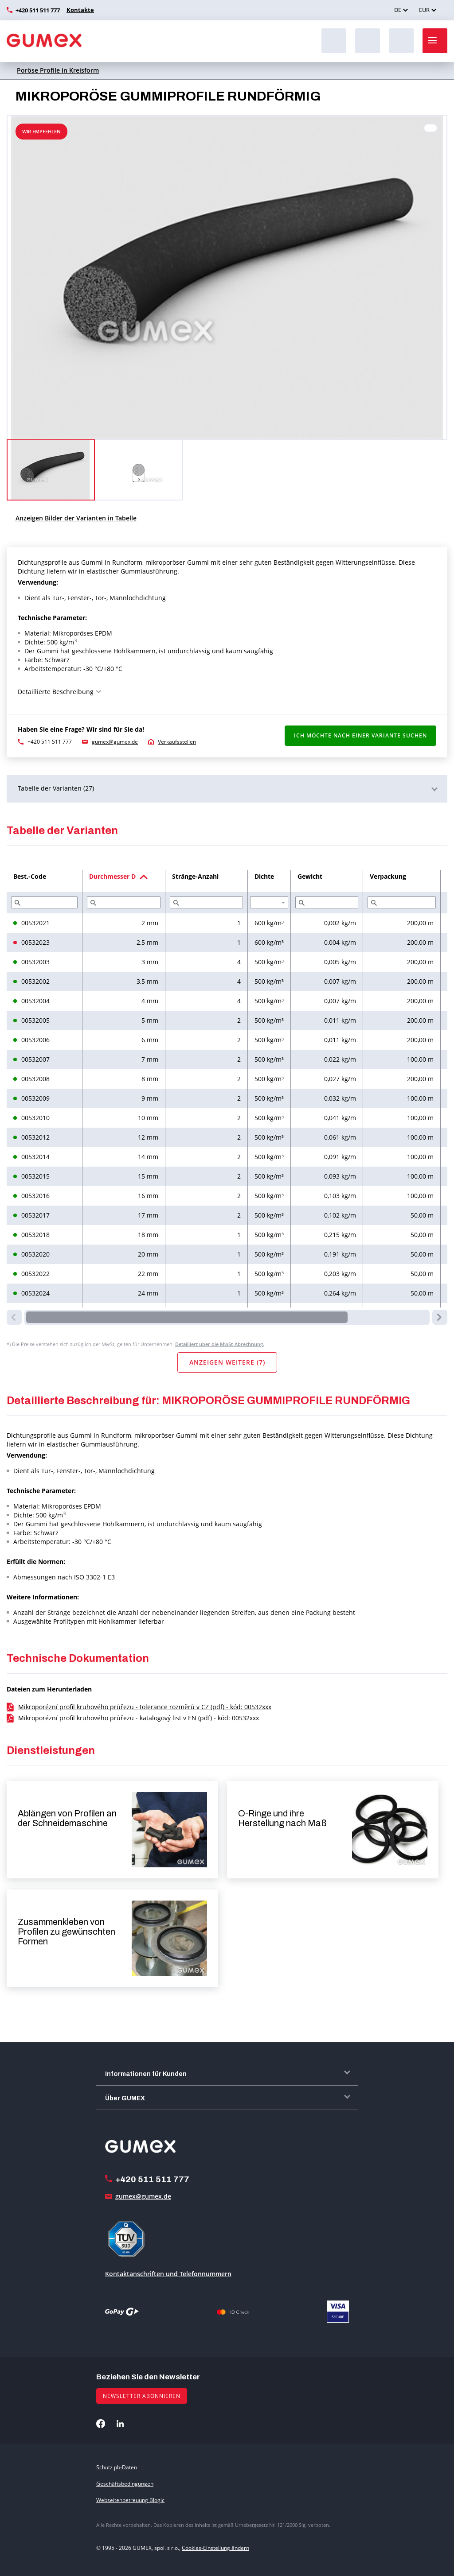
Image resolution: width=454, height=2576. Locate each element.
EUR (424, 10)
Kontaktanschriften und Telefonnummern (168, 2274)
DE (397, 10)
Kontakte (79, 10)
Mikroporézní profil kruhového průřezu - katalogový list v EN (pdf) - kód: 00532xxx (138, 1718)
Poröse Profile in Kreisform (58, 70)
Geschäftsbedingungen (124, 2483)
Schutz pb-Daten (116, 2467)
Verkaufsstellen (177, 741)
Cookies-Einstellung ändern (215, 2548)
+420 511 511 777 (38, 10)
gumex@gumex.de (115, 741)
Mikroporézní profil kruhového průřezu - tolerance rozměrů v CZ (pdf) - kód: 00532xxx (144, 1707)
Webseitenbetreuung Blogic (130, 2500)
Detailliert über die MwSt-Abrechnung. (219, 1344)
